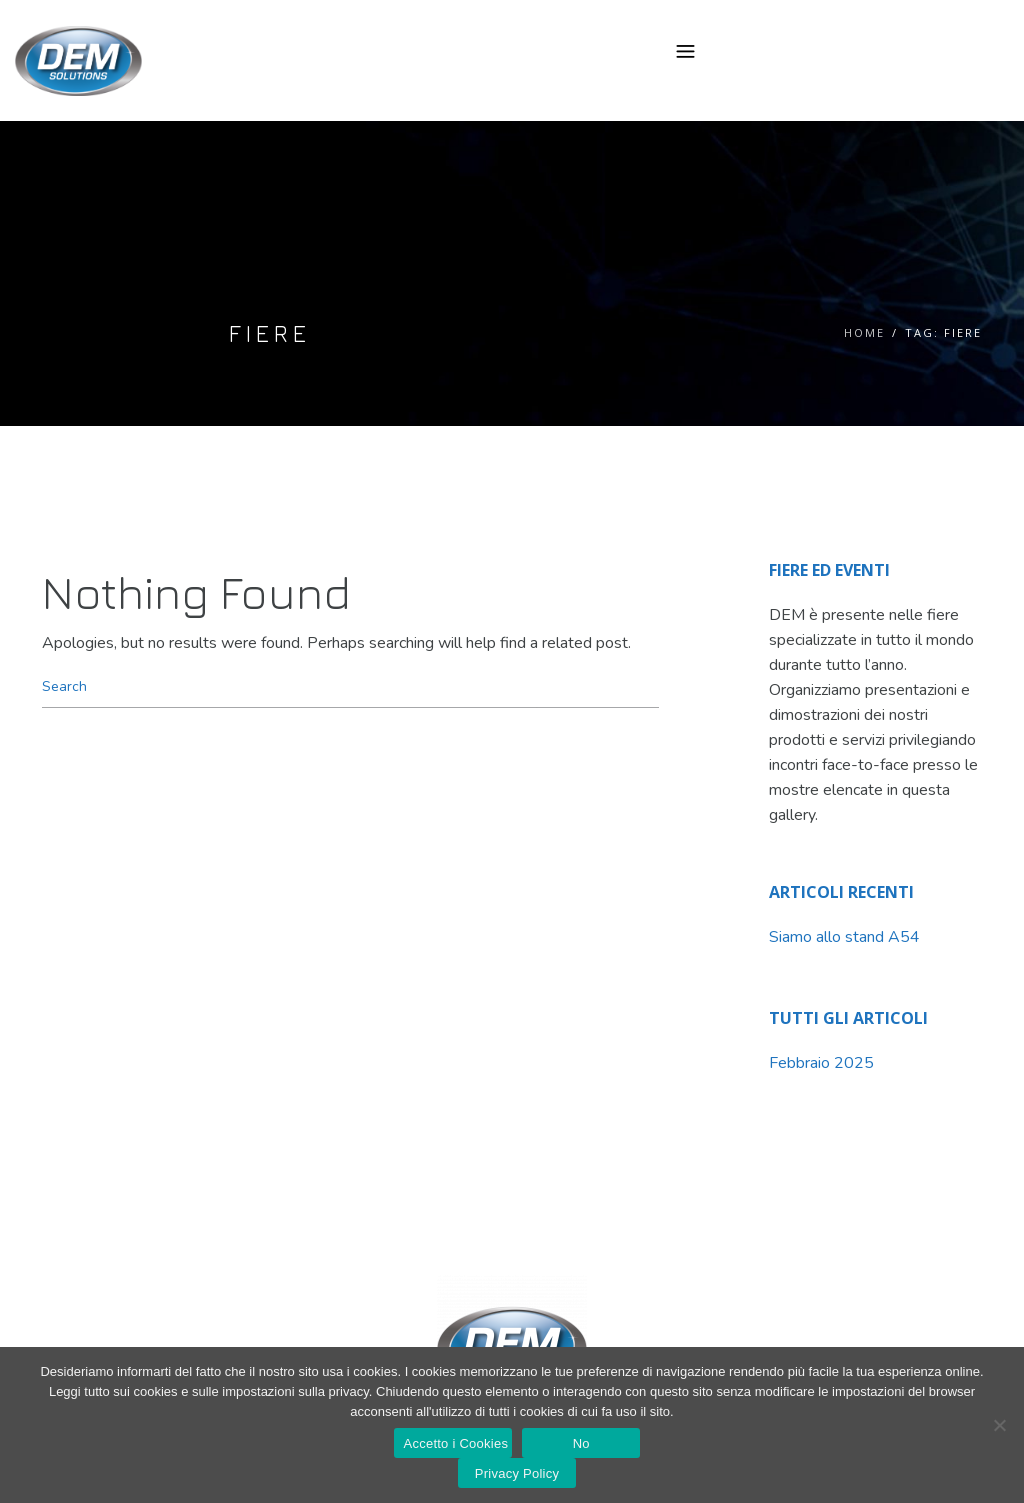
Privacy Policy (517, 1473)
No (581, 1443)
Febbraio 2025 (821, 1063)
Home (864, 332)
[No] (999, 1425)
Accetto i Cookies (456, 1443)
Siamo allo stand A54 (844, 937)
